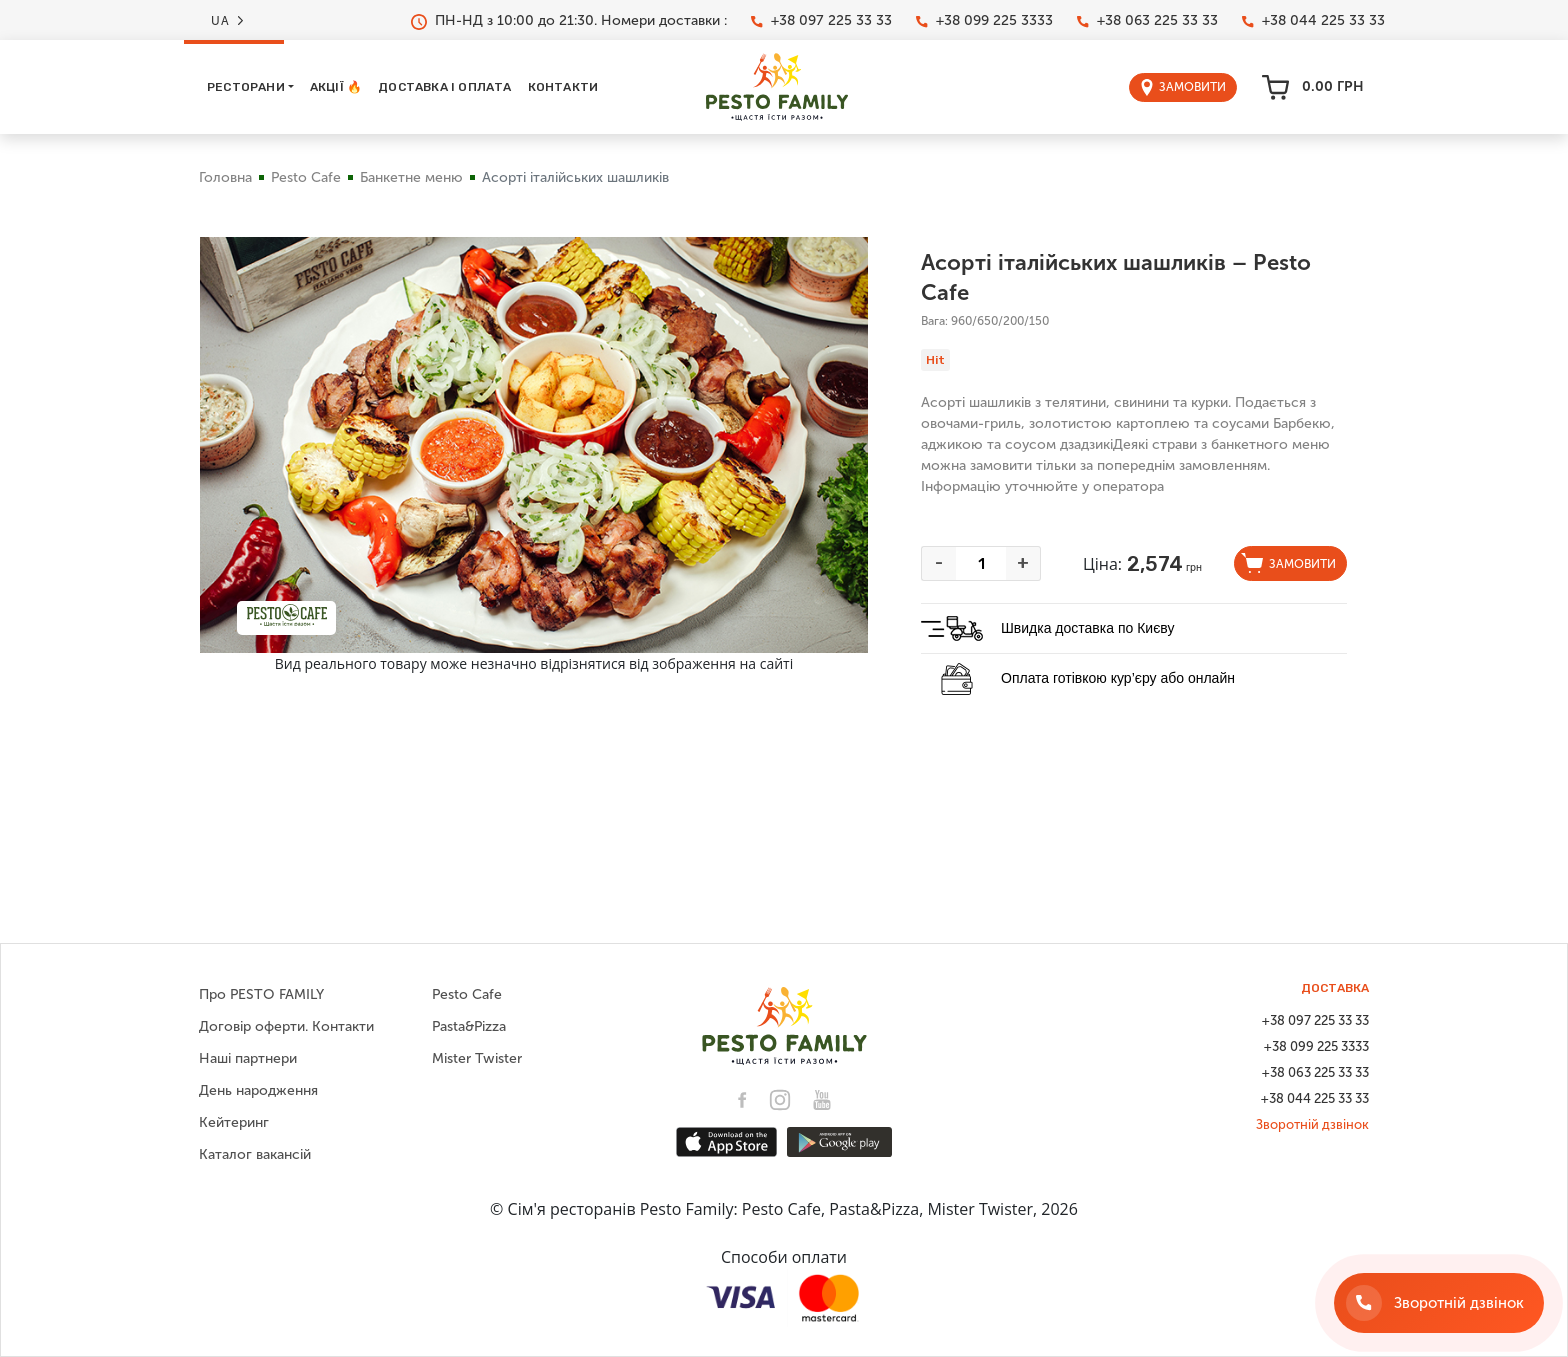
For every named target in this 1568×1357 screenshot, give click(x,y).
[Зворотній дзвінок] (1439, 1303)
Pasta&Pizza (469, 1026)
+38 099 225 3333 (984, 21)
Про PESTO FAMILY (261, 994)
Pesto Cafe (306, 177)
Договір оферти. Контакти (286, 1026)
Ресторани (246, 87)
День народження (258, 1090)
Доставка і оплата (444, 87)
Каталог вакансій (255, 1154)
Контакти (563, 87)
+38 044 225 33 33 (1313, 21)
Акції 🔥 (336, 87)
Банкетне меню (411, 177)
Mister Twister (477, 1058)
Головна (225, 177)
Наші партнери (248, 1058)
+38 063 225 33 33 (1147, 21)
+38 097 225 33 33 (821, 21)
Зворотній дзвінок (1312, 1124)
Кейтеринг (234, 1122)
